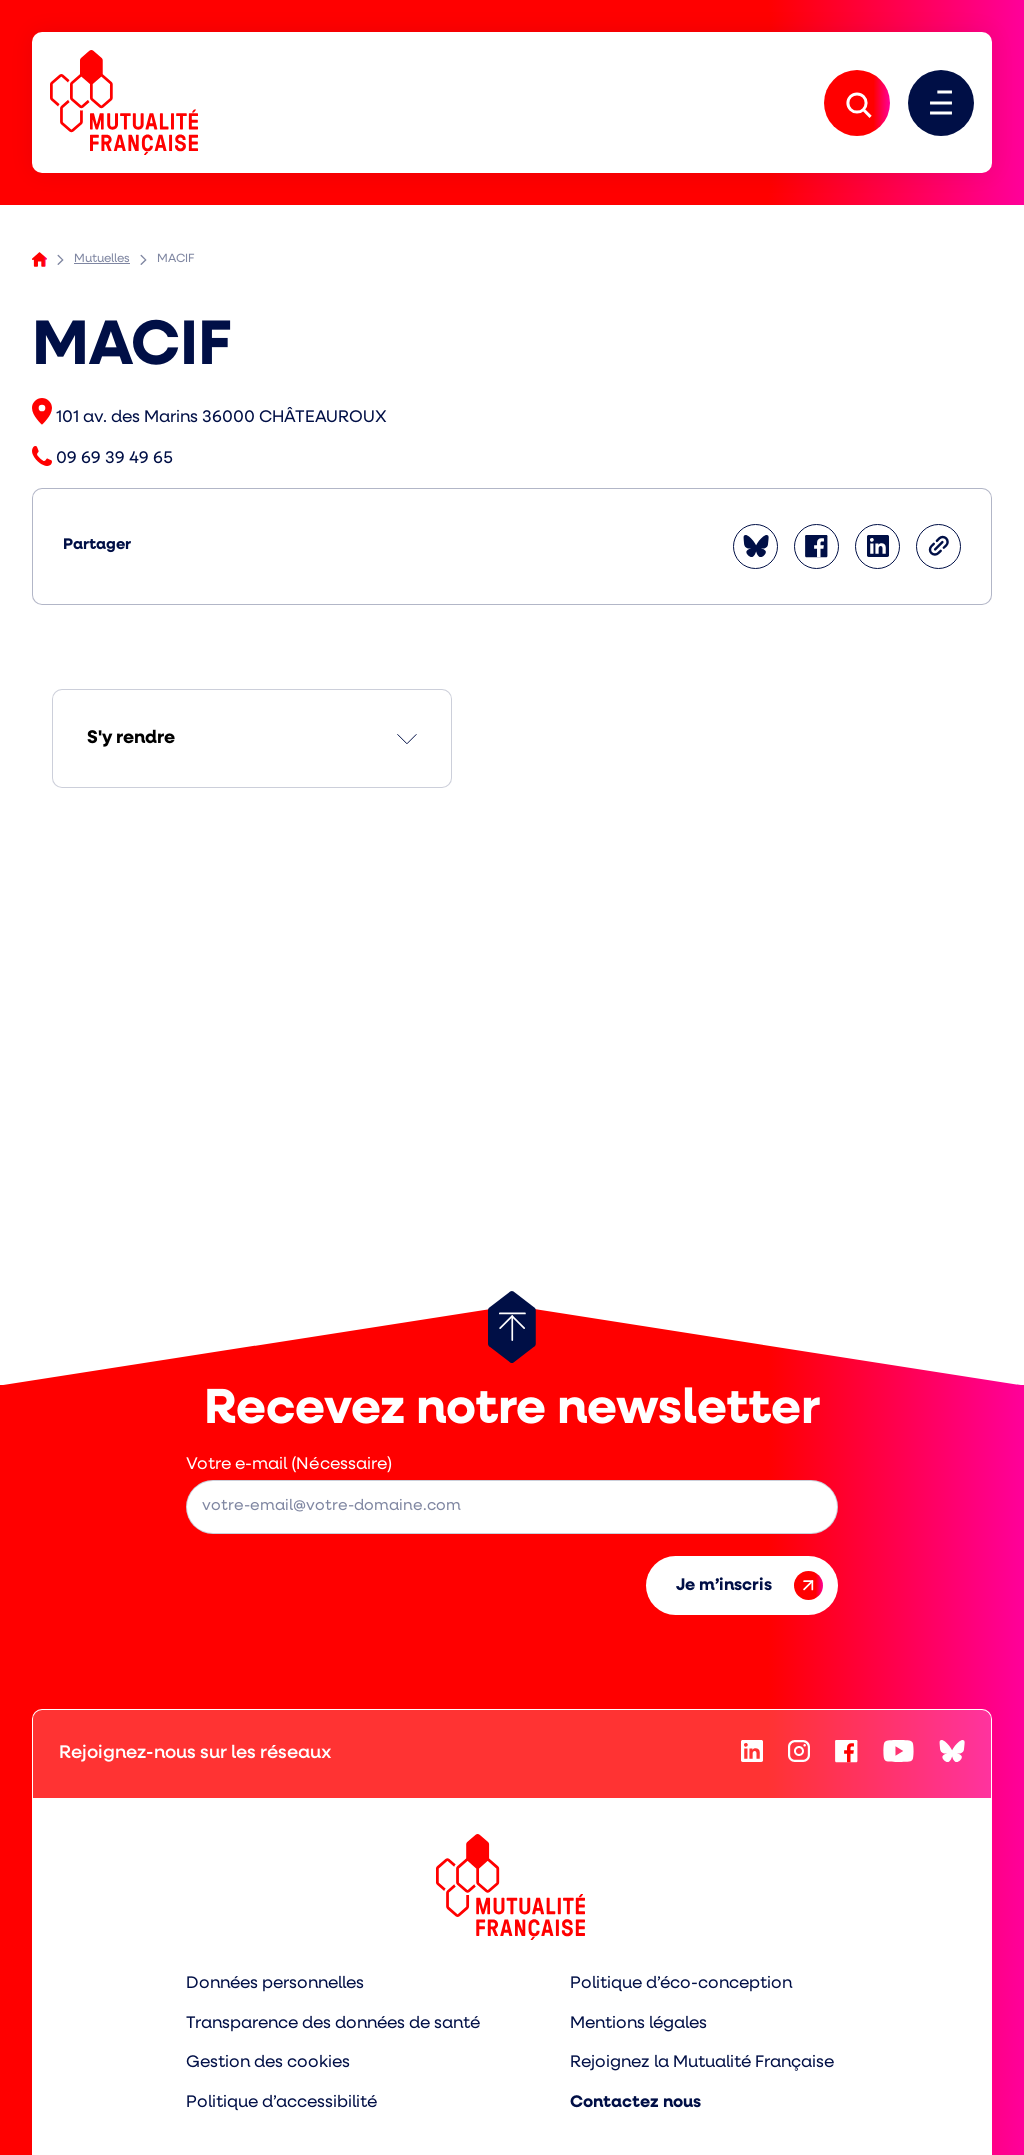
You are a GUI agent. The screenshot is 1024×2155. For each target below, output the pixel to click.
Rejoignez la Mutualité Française (703, 2063)
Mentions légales (640, 2023)
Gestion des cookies (267, 2063)
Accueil (39, 260)
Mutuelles (102, 260)
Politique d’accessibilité (281, 2103)
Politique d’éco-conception (682, 1984)
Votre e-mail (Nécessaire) (289, 1464)
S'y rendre (131, 738)
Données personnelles (274, 1984)
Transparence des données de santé (333, 2023)
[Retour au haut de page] (512, 1327)
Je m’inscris (749, 1586)
